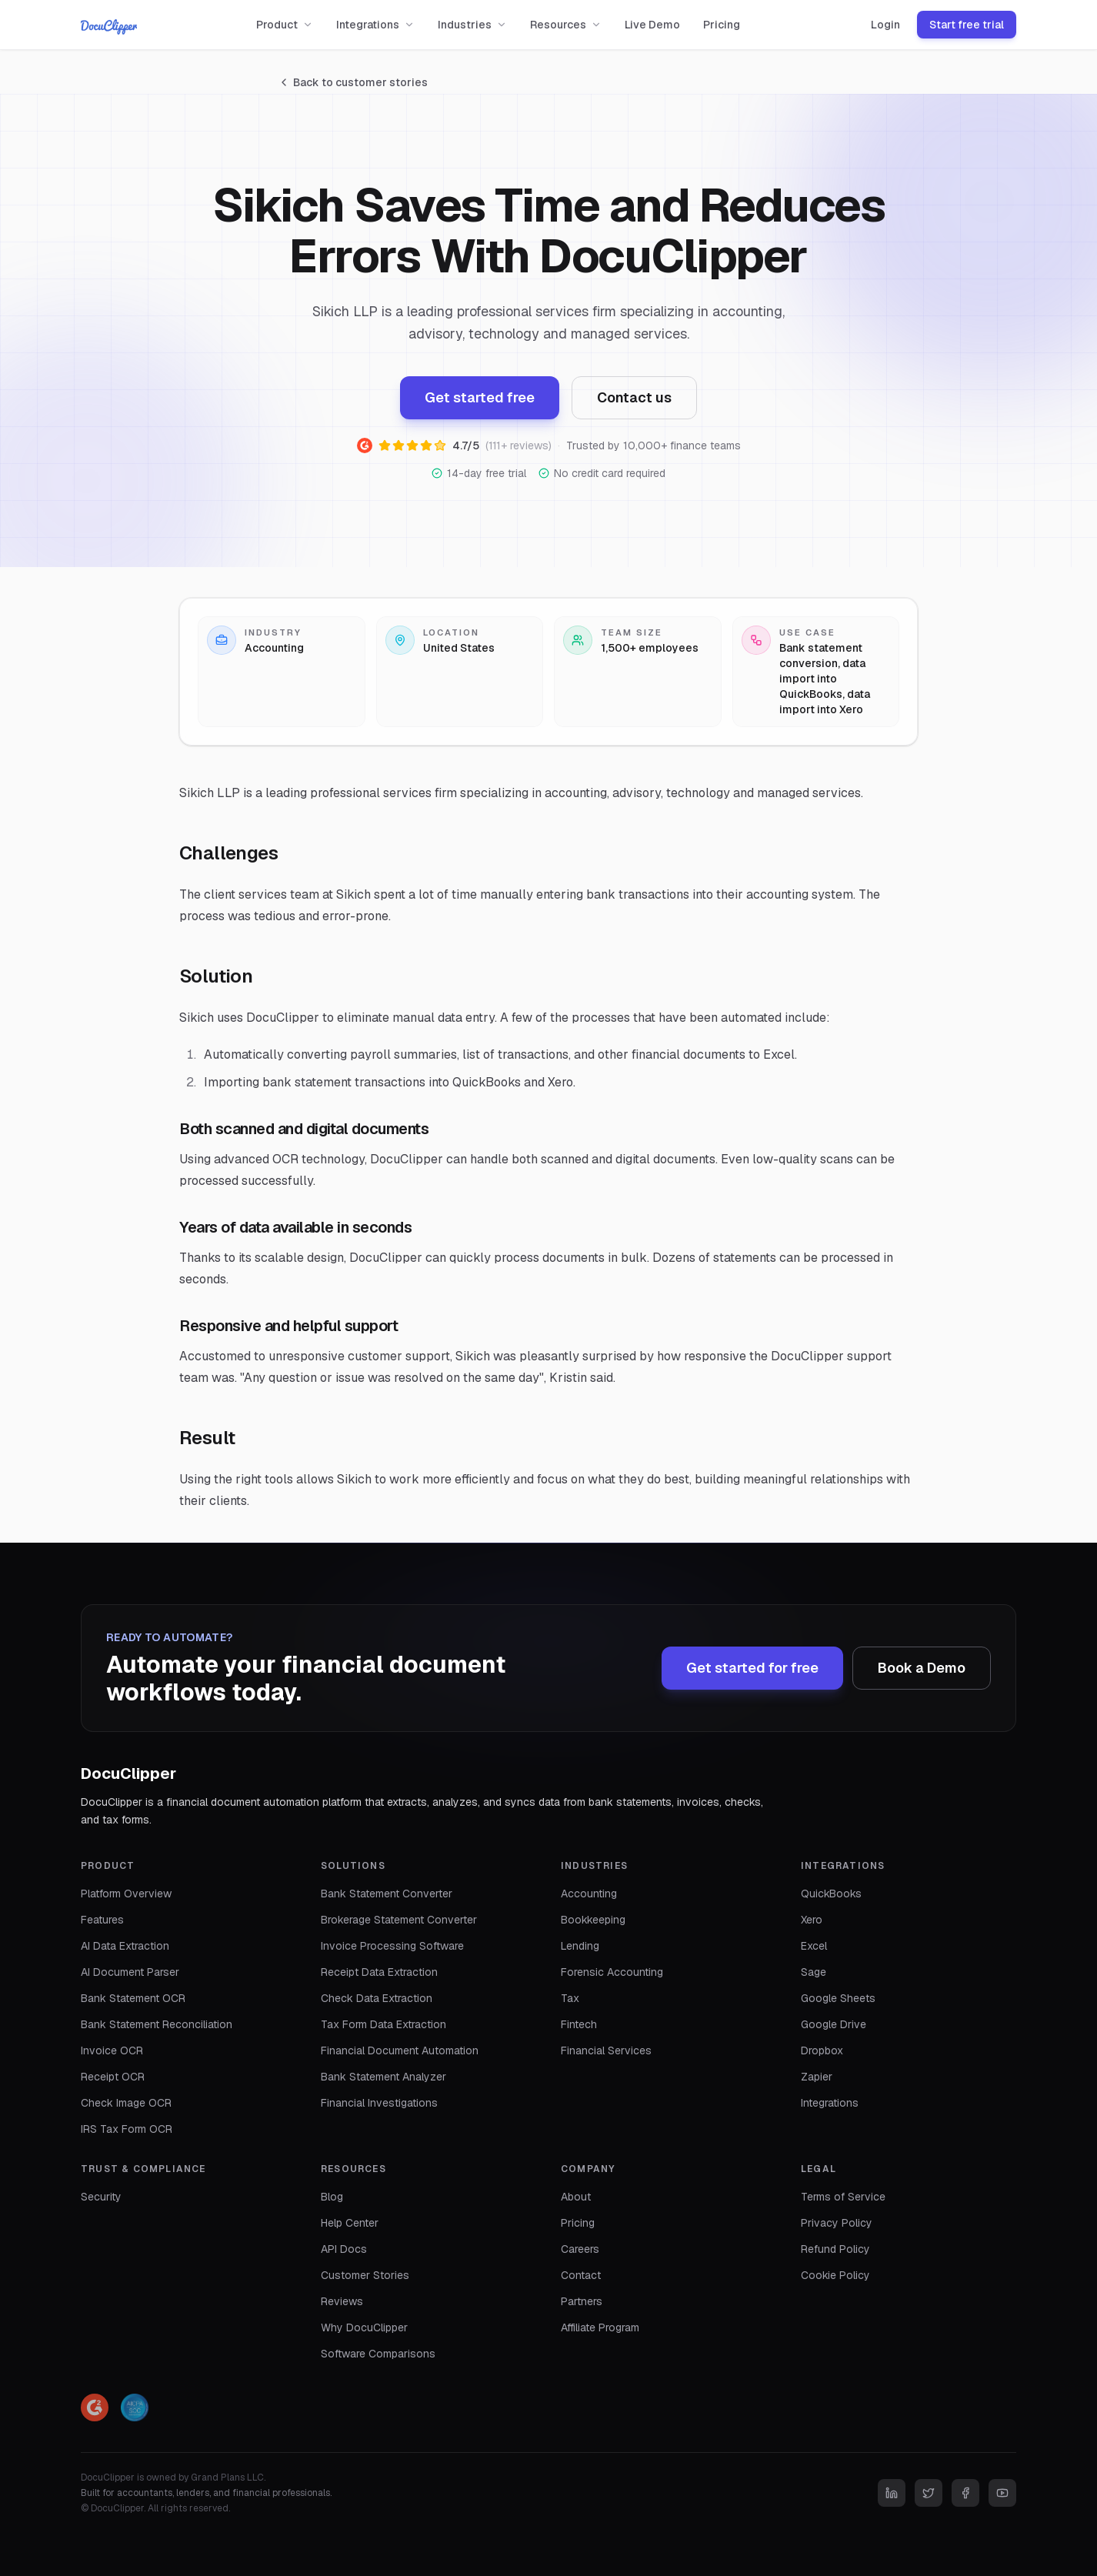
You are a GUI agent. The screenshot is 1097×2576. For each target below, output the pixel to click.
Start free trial (966, 25)
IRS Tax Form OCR (126, 2129)
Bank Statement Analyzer (383, 2077)
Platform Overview (126, 1893)
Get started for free (752, 1668)
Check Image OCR (126, 2103)
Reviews (342, 2301)
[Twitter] (928, 2493)
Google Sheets (838, 1998)
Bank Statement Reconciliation (156, 2024)
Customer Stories (365, 2275)
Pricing (721, 25)
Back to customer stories (353, 82)
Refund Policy (835, 2249)
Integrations (375, 25)
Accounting (589, 1893)
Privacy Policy (836, 2223)
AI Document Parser (130, 1972)
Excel (814, 1946)
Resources (566, 25)
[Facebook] (965, 2493)
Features (102, 1920)
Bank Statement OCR (133, 1998)
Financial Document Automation (399, 2050)
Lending (580, 1946)
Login (885, 25)
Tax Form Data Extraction (383, 2024)
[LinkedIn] (891, 2493)
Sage (813, 1972)
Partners (581, 2301)
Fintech (579, 2024)
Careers (580, 2249)
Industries (472, 25)
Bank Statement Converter (386, 1893)
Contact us (634, 397)
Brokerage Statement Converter (399, 1920)
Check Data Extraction (376, 1998)
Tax (570, 1998)
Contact (581, 2275)
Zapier (816, 2077)
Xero (811, 1920)
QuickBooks (831, 1893)
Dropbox (822, 2050)
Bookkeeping (593, 1920)
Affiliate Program (600, 2327)
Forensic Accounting (612, 1972)
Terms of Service (843, 2197)
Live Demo (652, 25)
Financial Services (606, 2050)
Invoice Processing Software (392, 1946)
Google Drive (833, 2024)
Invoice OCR (112, 2050)
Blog (332, 2197)
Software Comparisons (378, 2354)
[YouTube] (1002, 2493)
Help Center (349, 2223)
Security (101, 2197)
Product (284, 25)
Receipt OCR (113, 2077)
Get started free (480, 397)
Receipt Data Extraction (379, 1972)
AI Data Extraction (125, 1946)
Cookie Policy (835, 2275)
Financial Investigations (379, 2103)
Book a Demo (921, 1668)
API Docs (344, 2249)
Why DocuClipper (364, 2327)
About (576, 2197)
